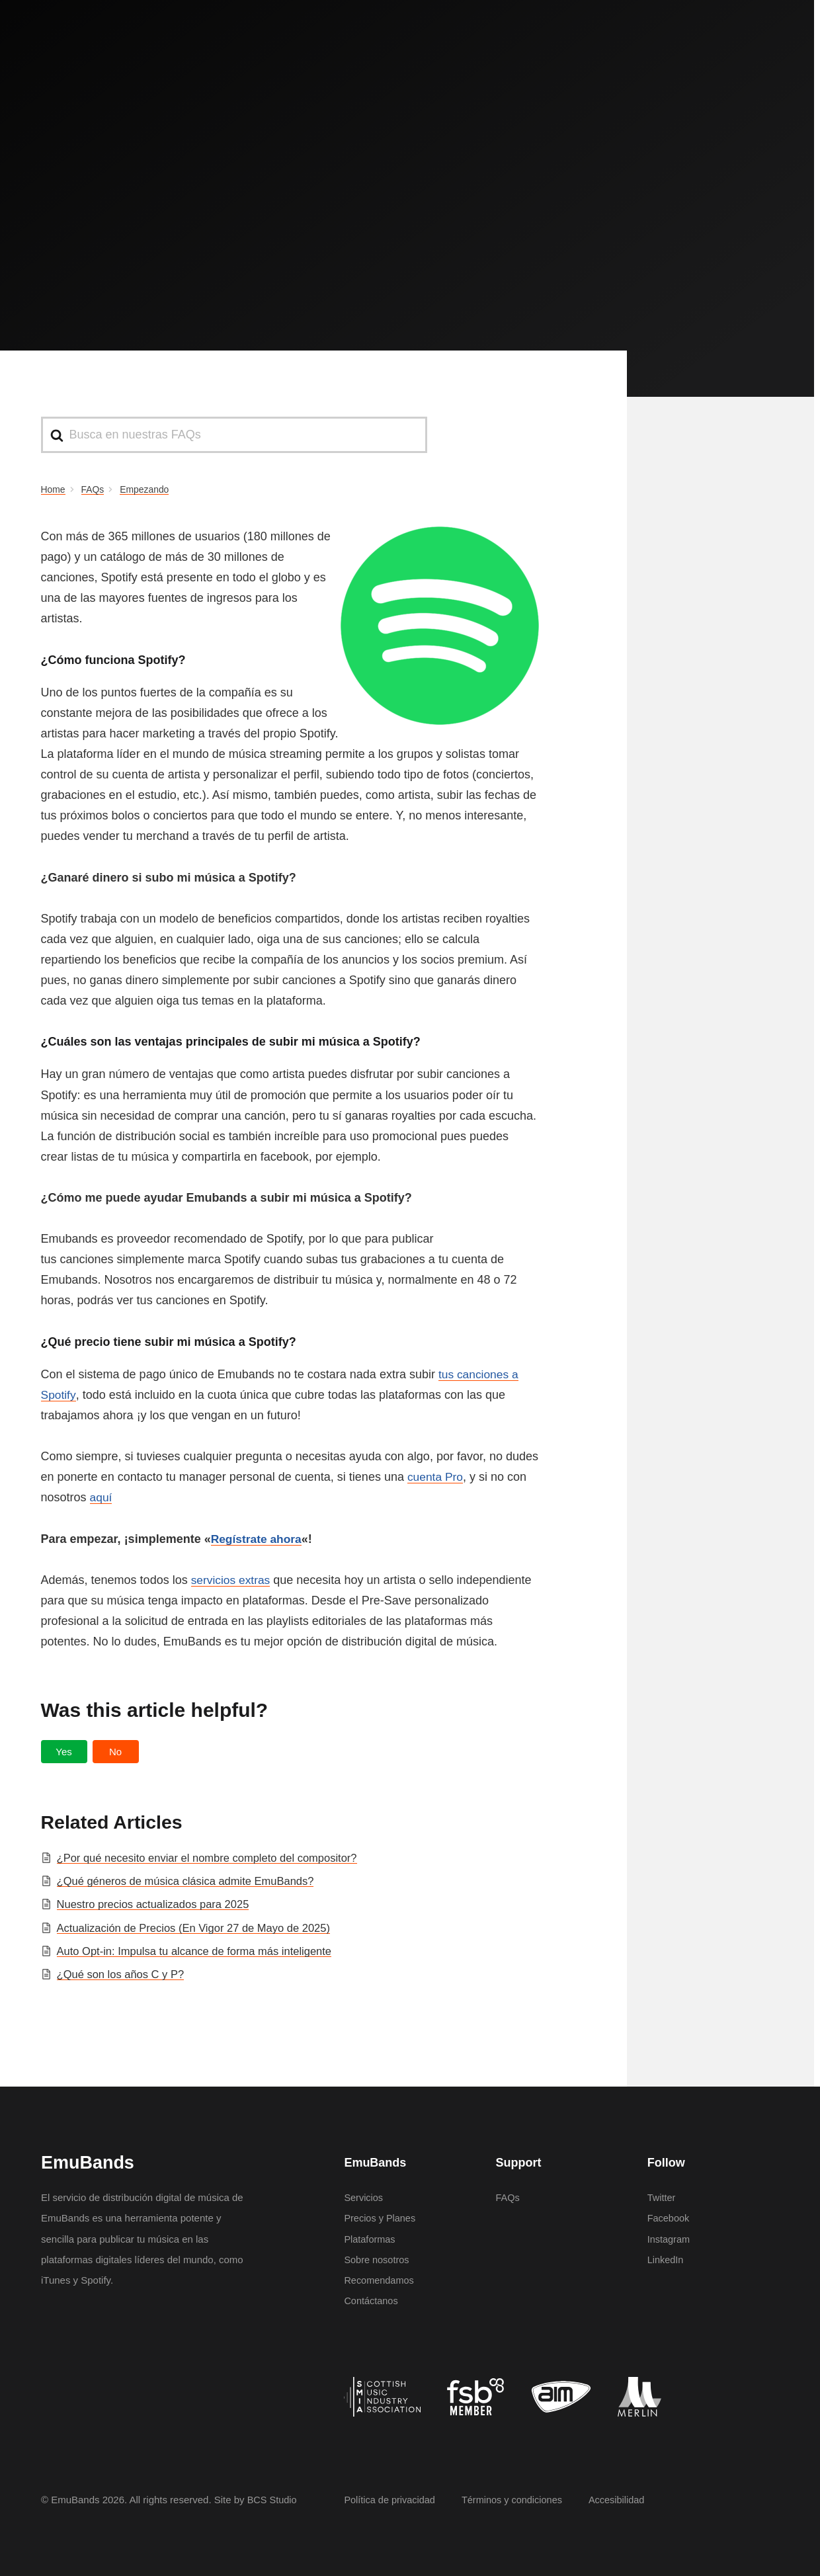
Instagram (669, 2239)
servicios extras (232, 1580)
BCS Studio (272, 2499)
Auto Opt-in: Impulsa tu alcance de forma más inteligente (199, 1951)
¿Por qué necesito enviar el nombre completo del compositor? (212, 1858)
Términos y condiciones (517, 2499)
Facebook (669, 2217)
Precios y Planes (381, 2217)
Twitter (661, 2197)
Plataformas (370, 2239)
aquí (101, 1497)
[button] (64, 1751)
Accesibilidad (624, 2499)
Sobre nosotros (377, 2259)
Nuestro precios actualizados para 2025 (156, 1904)
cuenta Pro (436, 1476)
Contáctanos (371, 2300)
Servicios (364, 2197)
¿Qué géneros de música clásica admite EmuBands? (190, 1881)
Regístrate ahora (258, 1539)
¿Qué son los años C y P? (123, 1974)
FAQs (508, 2197)
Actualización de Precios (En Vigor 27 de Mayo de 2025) (198, 1928)
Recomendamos (380, 2280)
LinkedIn (666, 2259)
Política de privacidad (391, 2499)
